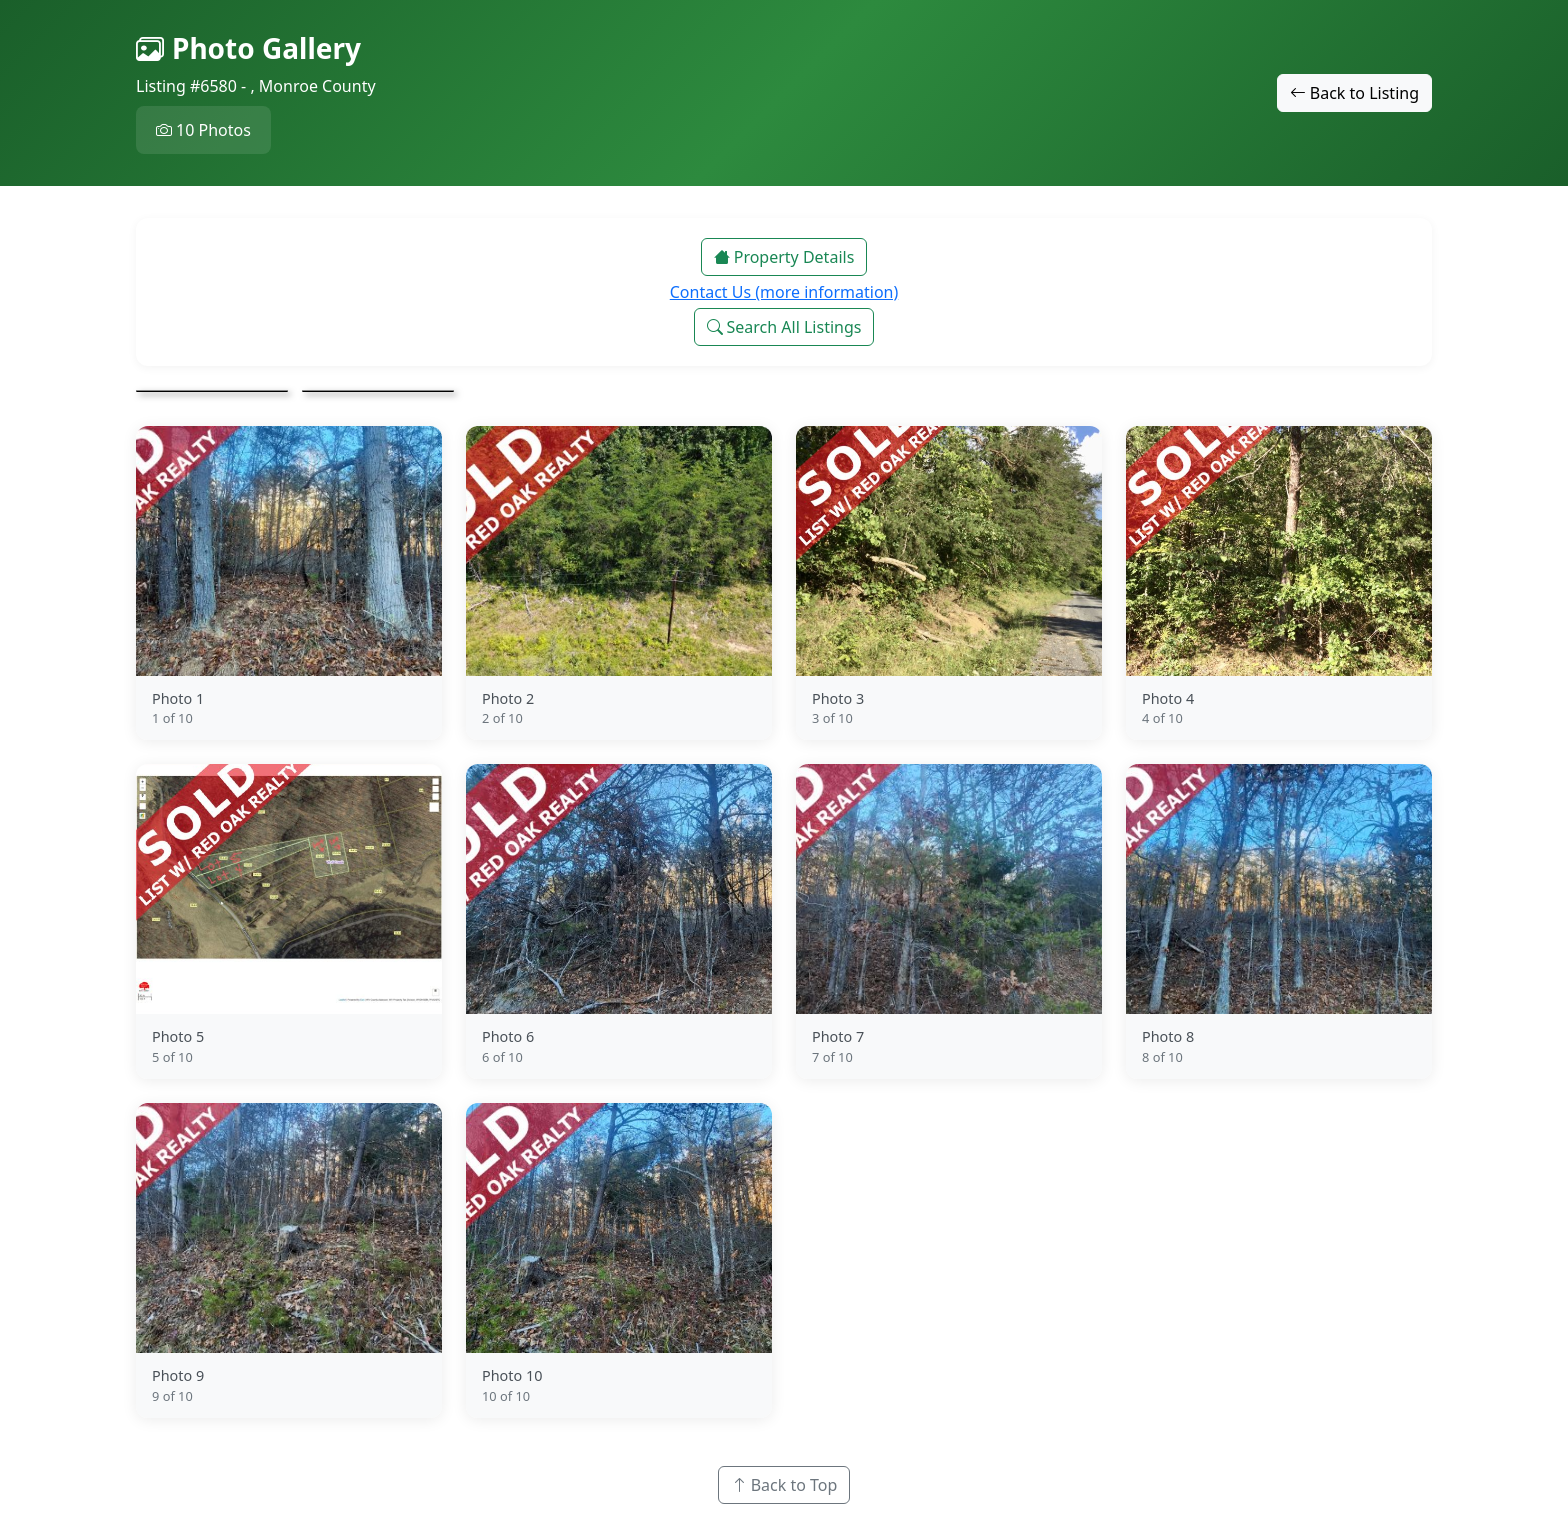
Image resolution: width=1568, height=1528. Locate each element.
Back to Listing (1354, 93)
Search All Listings (784, 327)
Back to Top (784, 1485)
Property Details (784, 257)
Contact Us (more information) (784, 292)
